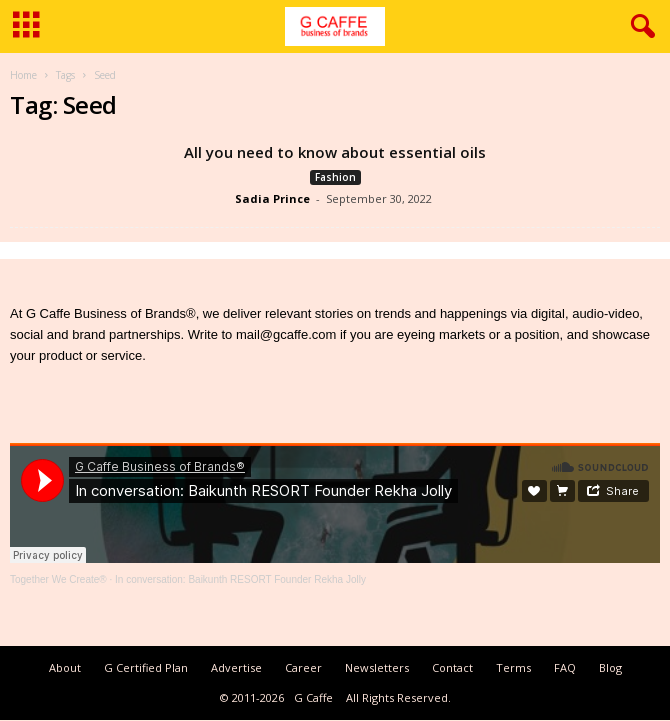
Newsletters (377, 667)
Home (23, 75)
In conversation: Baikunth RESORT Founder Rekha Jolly (240, 579)
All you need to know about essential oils (335, 152)
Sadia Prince (272, 198)
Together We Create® (58, 579)
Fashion (335, 177)
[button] (639, 27)
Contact (452, 667)
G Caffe (313, 697)
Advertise (236, 667)
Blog (610, 667)
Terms (513, 667)
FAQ (565, 667)
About (65, 667)
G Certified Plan (146, 667)
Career (303, 667)
